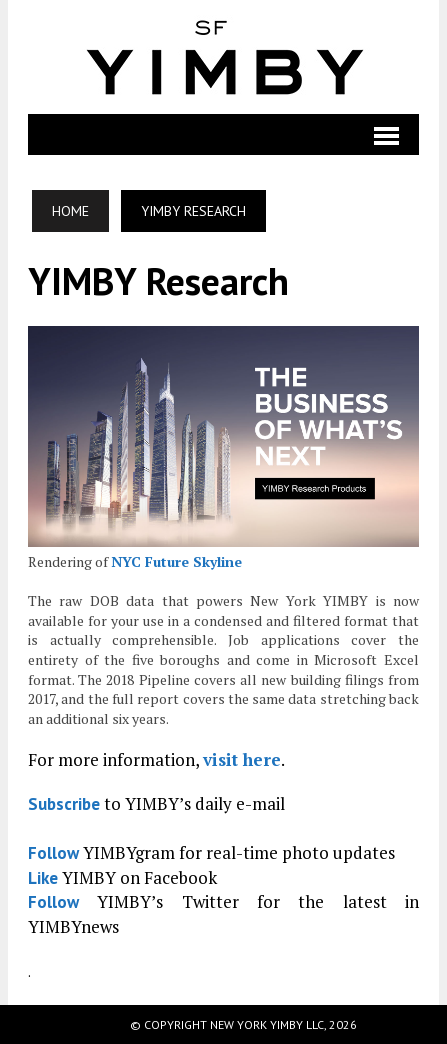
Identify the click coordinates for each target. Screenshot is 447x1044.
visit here (242, 759)
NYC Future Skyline (176, 561)
